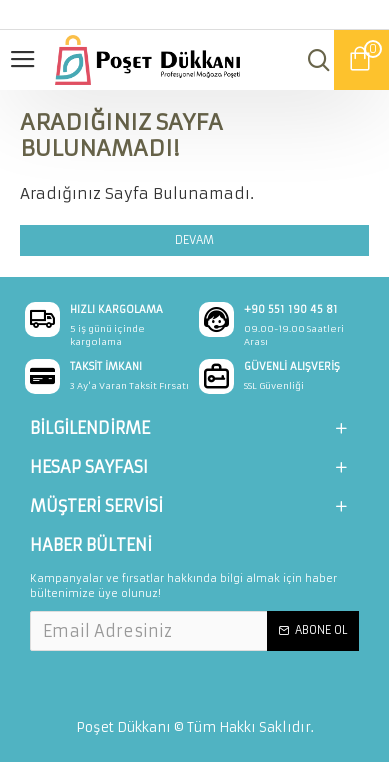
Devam (194, 240)
